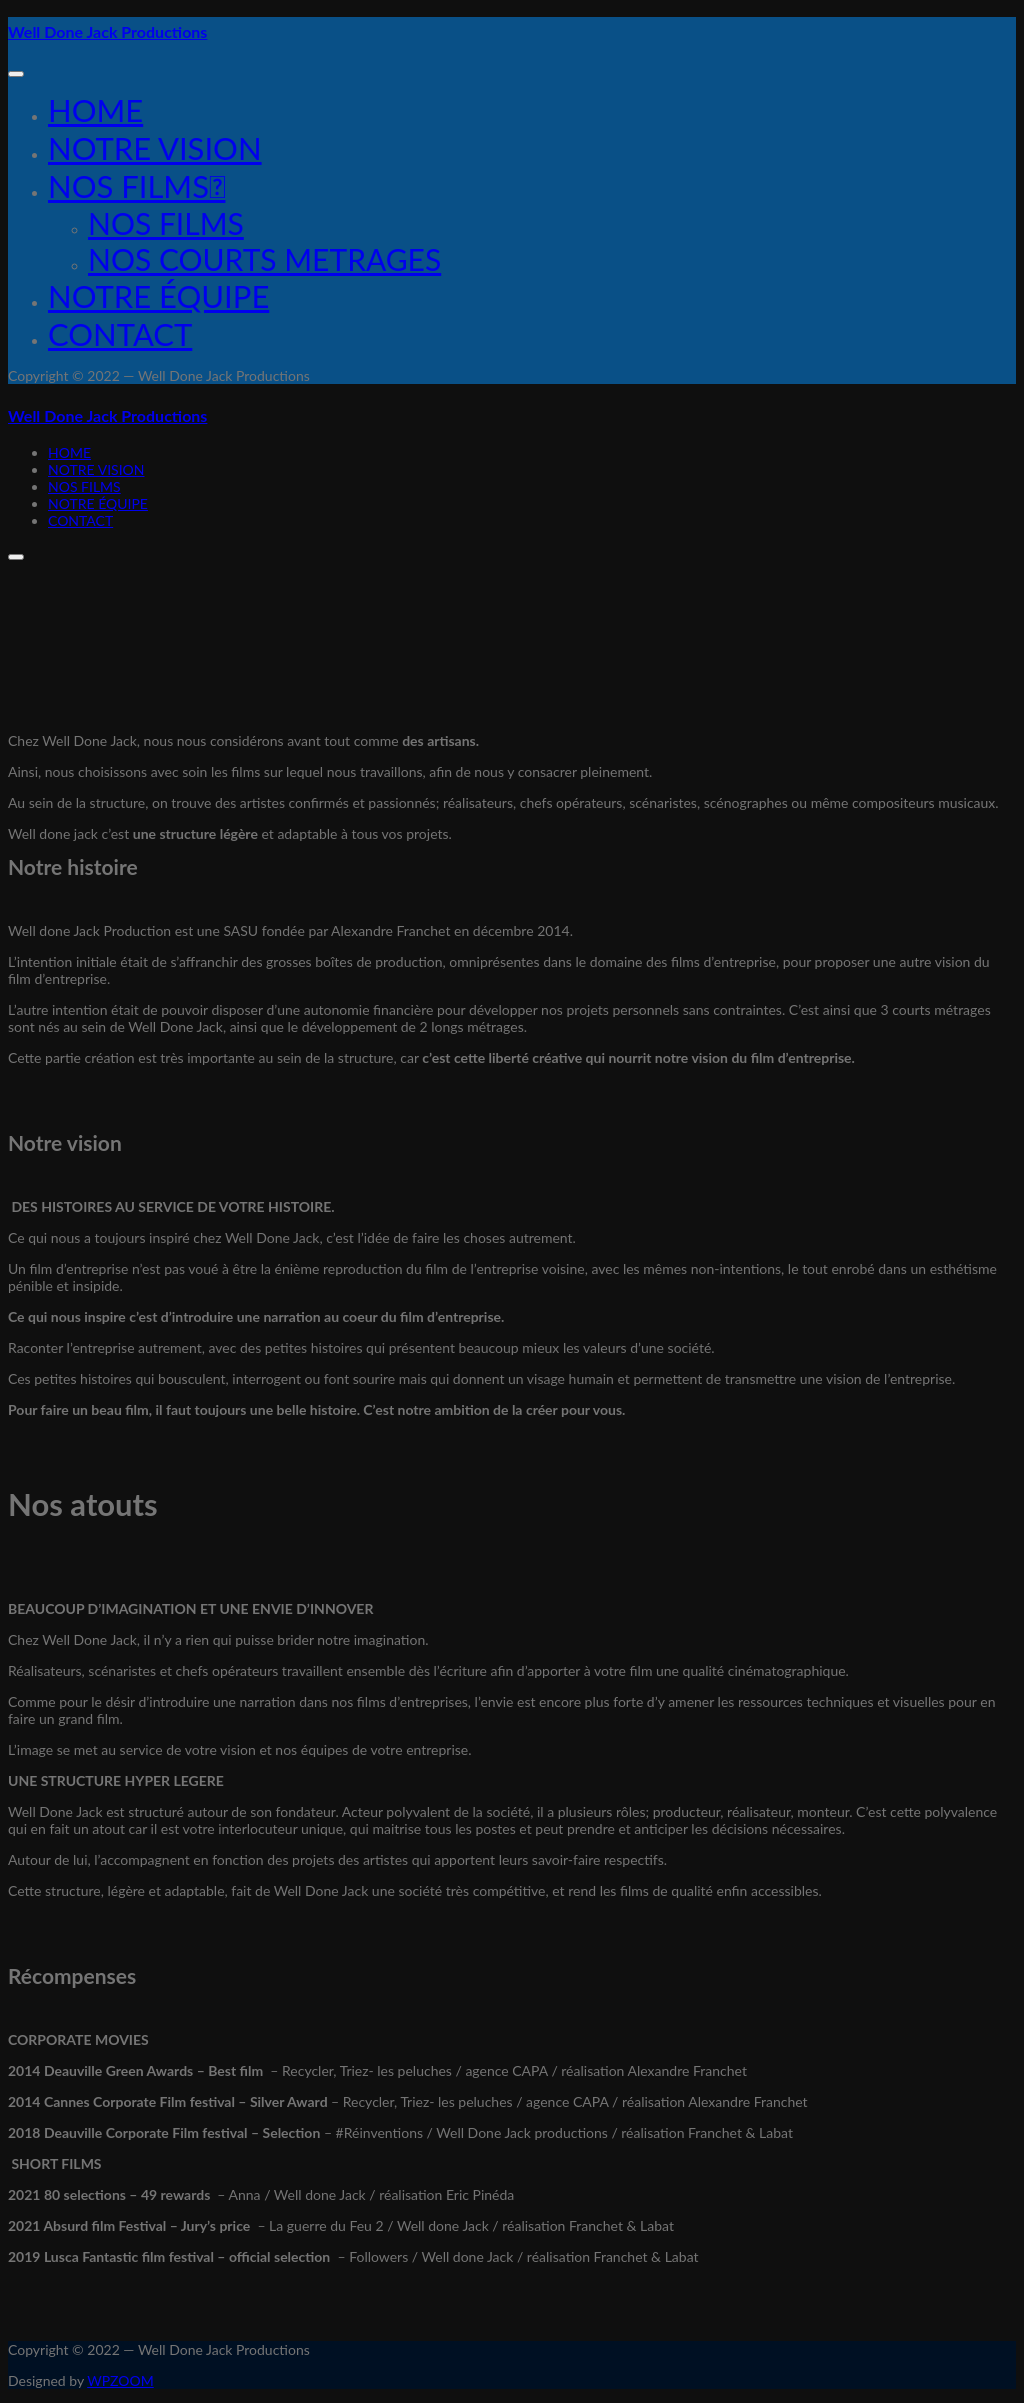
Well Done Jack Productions (107, 31)
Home (95, 110)
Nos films (136, 186)
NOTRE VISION (155, 148)
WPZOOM (120, 2380)
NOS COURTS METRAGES (264, 259)
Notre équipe (158, 296)
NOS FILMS (166, 223)
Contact (120, 334)
